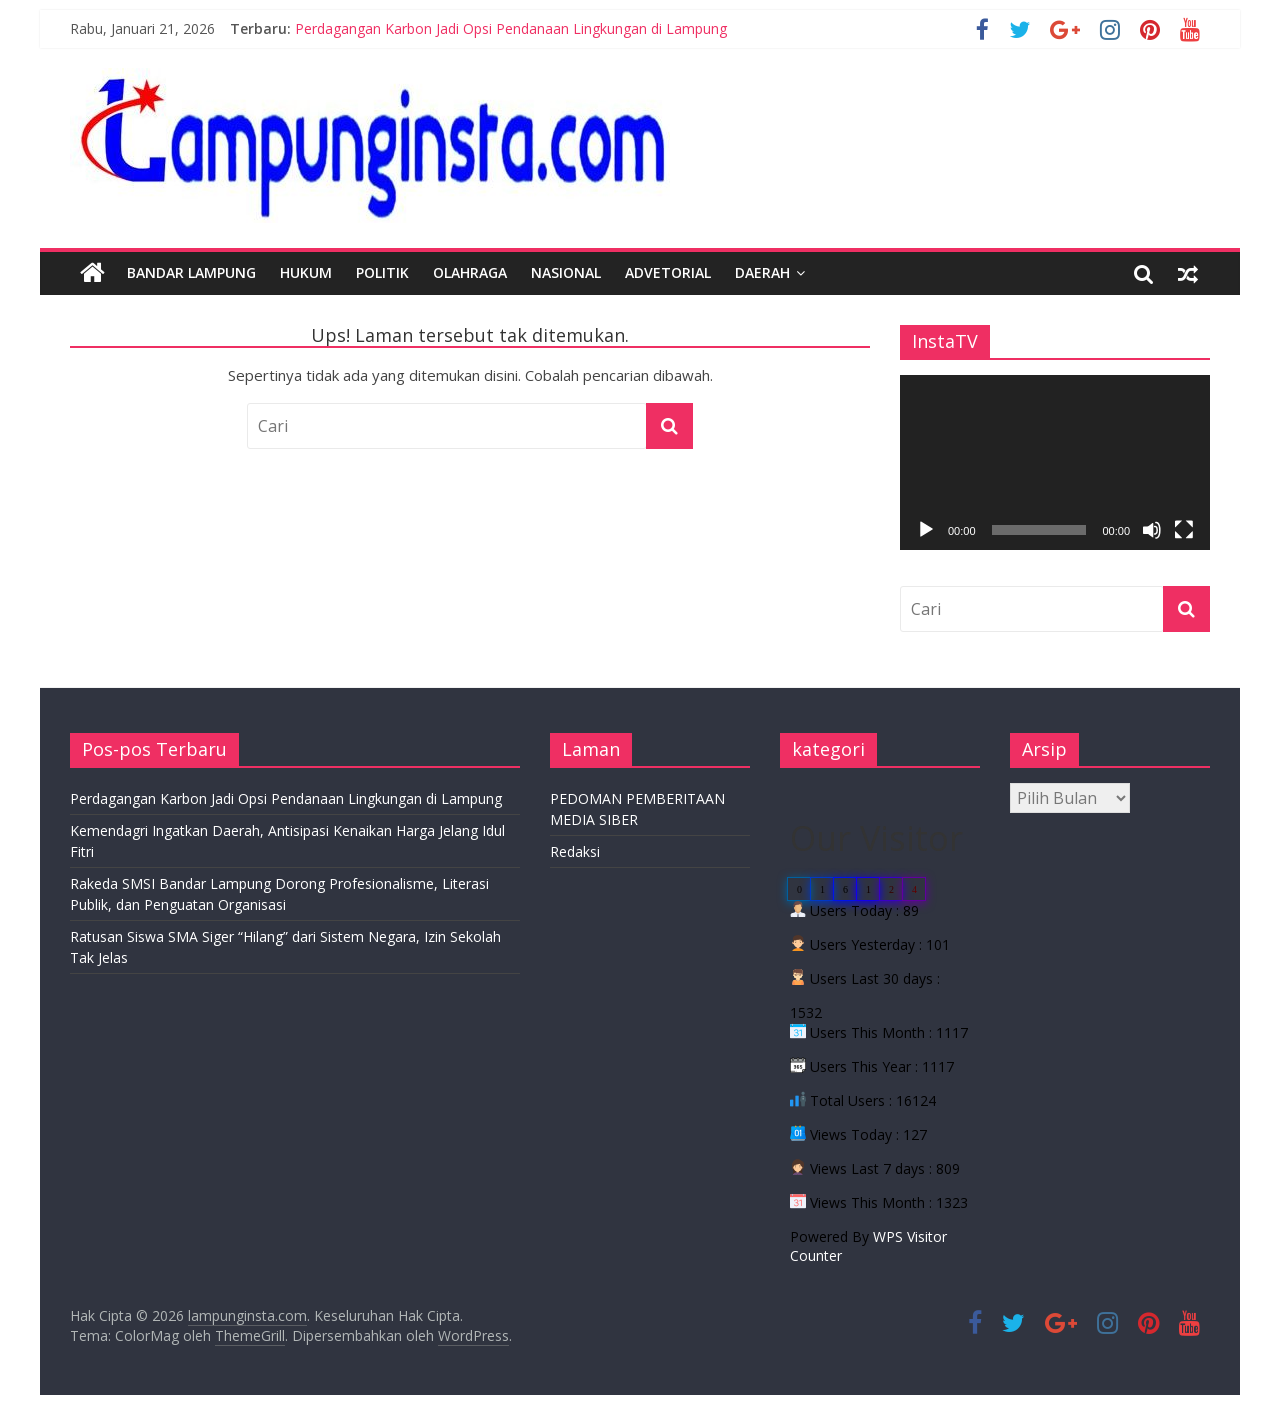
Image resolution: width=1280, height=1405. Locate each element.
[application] (1055, 462)
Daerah (762, 272)
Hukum (306, 272)
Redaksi (575, 851)
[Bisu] (1152, 530)
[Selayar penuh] (1184, 530)
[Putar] (926, 530)
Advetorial (668, 272)
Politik (382, 272)
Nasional (566, 272)
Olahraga (470, 272)
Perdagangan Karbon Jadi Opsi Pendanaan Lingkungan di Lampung (511, 28)
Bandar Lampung (191, 272)
